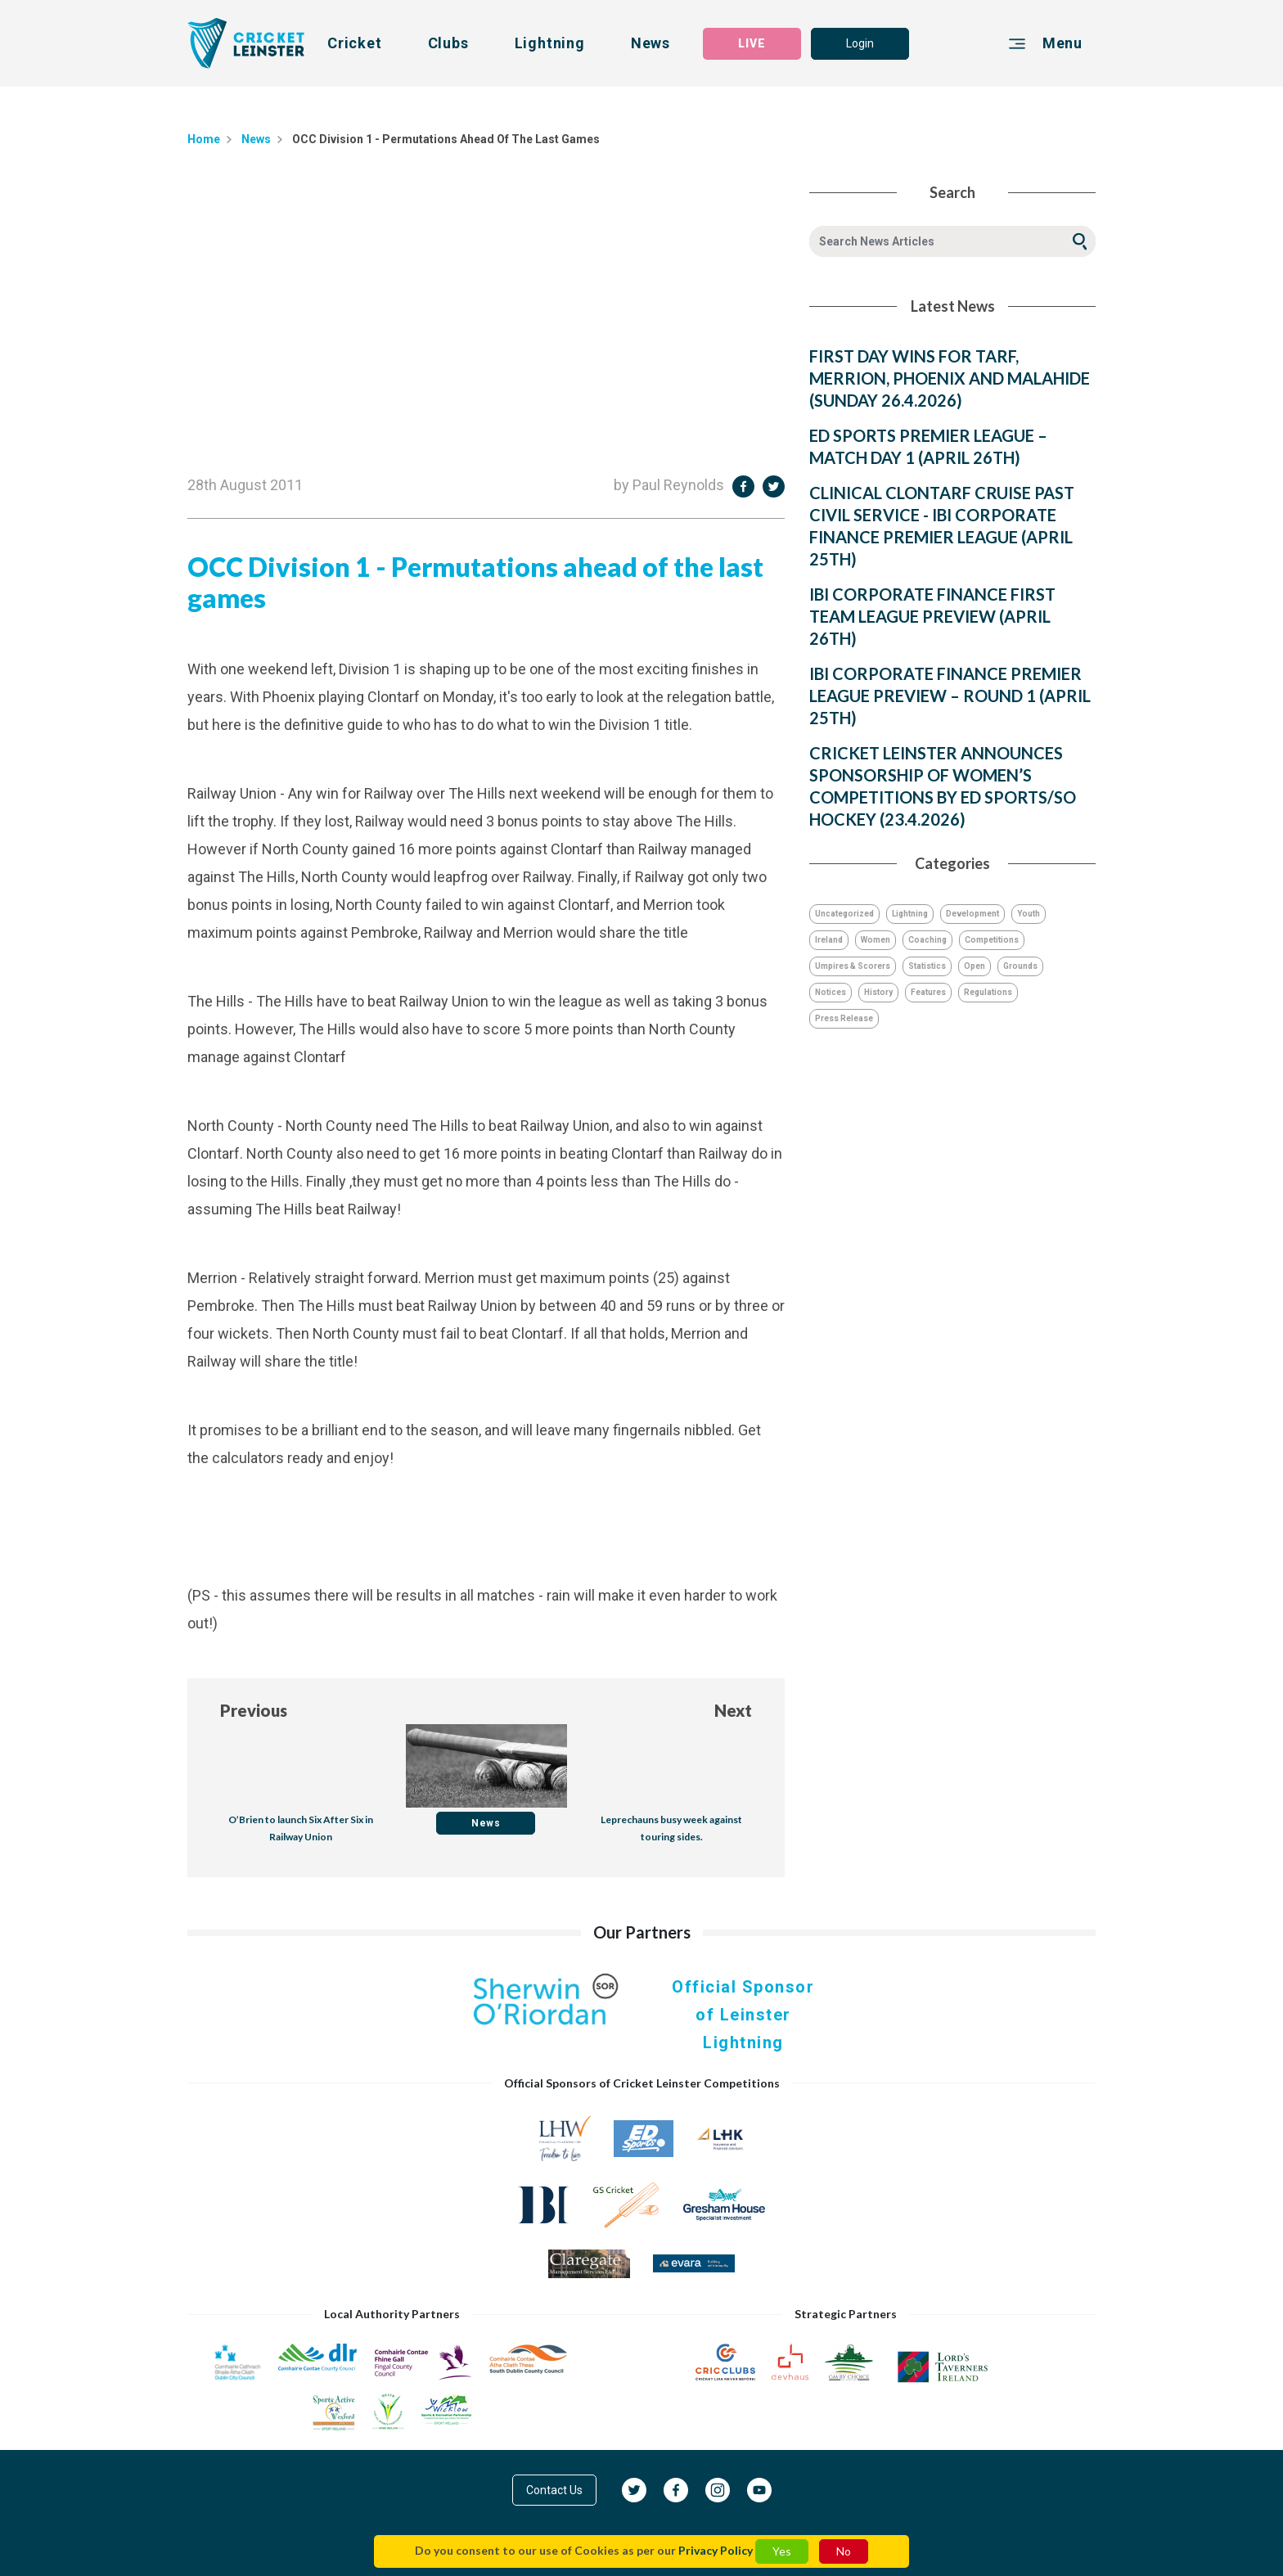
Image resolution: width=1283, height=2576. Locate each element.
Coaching (927, 939)
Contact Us (554, 2490)
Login (860, 43)
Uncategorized (844, 913)
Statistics (927, 966)
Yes (781, 2551)
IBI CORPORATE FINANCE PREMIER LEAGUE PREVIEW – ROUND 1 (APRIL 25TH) (950, 695)
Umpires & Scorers (852, 966)
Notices (830, 992)
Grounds (1020, 966)
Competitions (992, 939)
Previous (253, 1710)
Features (928, 992)
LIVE (752, 43)
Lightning (550, 43)
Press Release (844, 1018)
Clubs (448, 43)
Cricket (354, 43)
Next (733, 1710)
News (650, 43)
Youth (1028, 913)
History (878, 992)
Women (875, 939)
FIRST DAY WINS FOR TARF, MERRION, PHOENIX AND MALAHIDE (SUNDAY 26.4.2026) (949, 378)
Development (972, 913)
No (843, 2551)
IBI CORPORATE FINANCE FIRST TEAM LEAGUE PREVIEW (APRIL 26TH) (932, 616)
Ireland (829, 939)
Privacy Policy (715, 2550)
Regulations (988, 992)
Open (974, 966)
